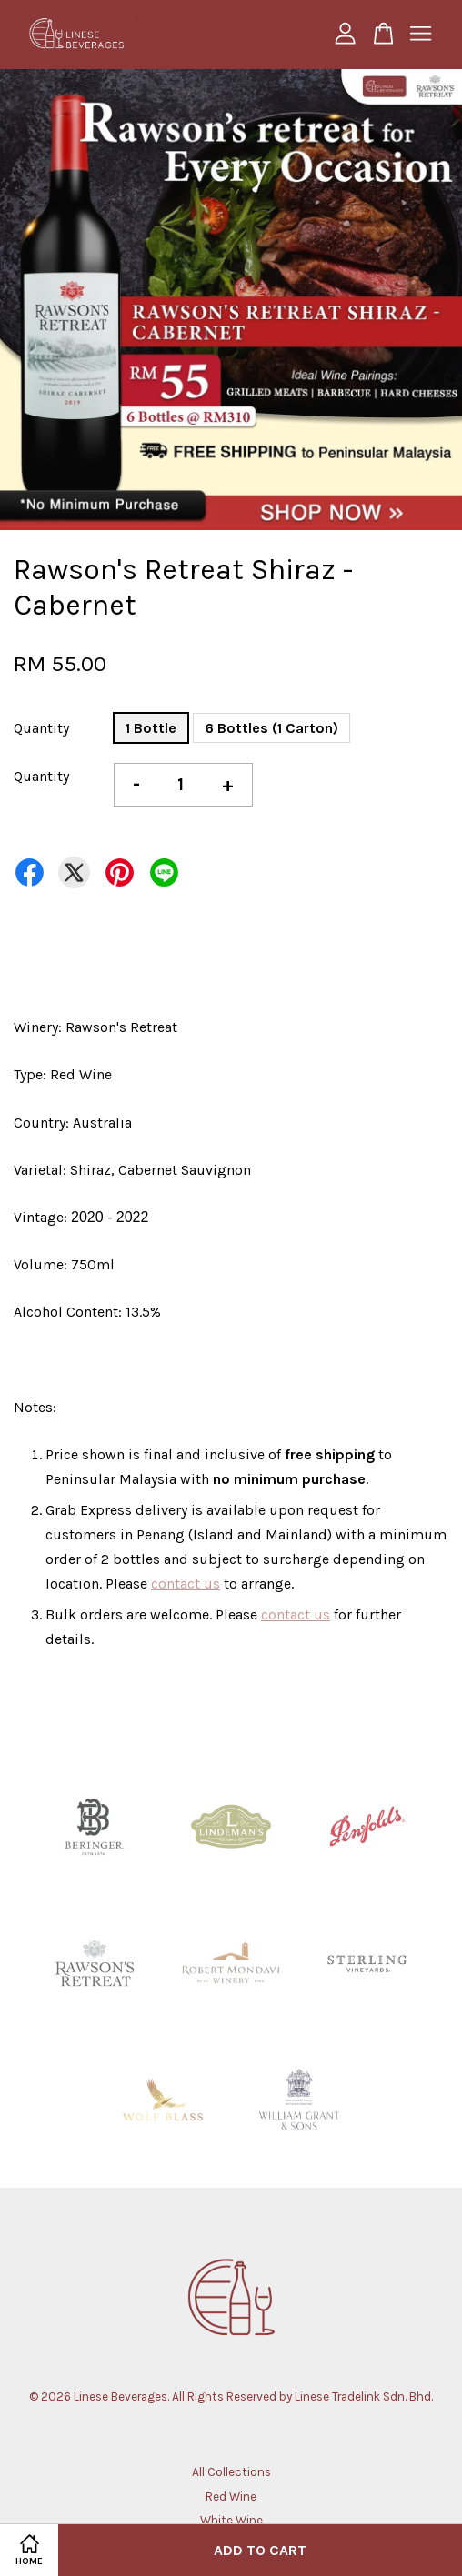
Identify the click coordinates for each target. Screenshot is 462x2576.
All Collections (231, 2472)
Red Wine (231, 2496)
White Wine (231, 2520)
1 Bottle (151, 728)
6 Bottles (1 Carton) (271, 728)
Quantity (41, 728)
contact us (185, 1583)
